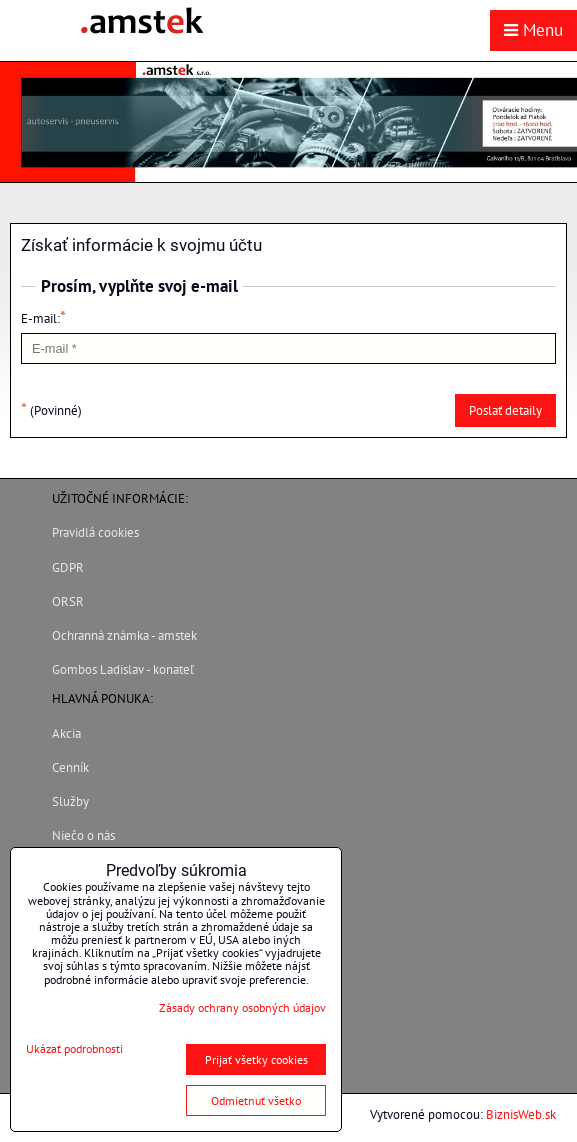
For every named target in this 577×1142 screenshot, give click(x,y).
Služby (70, 801)
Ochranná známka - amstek (124, 635)
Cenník (70, 767)
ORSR (68, 601)
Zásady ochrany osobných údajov (242, 1007)
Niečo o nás (83, 835)
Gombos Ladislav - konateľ (123, 669)
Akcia (66, 733)
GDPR (68, 567)
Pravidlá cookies (95, 532)
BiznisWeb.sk (521, 1114)
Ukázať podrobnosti (74, 1048)
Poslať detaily (505, 410)
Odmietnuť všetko (256, 1100)
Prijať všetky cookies (256, 1059)
